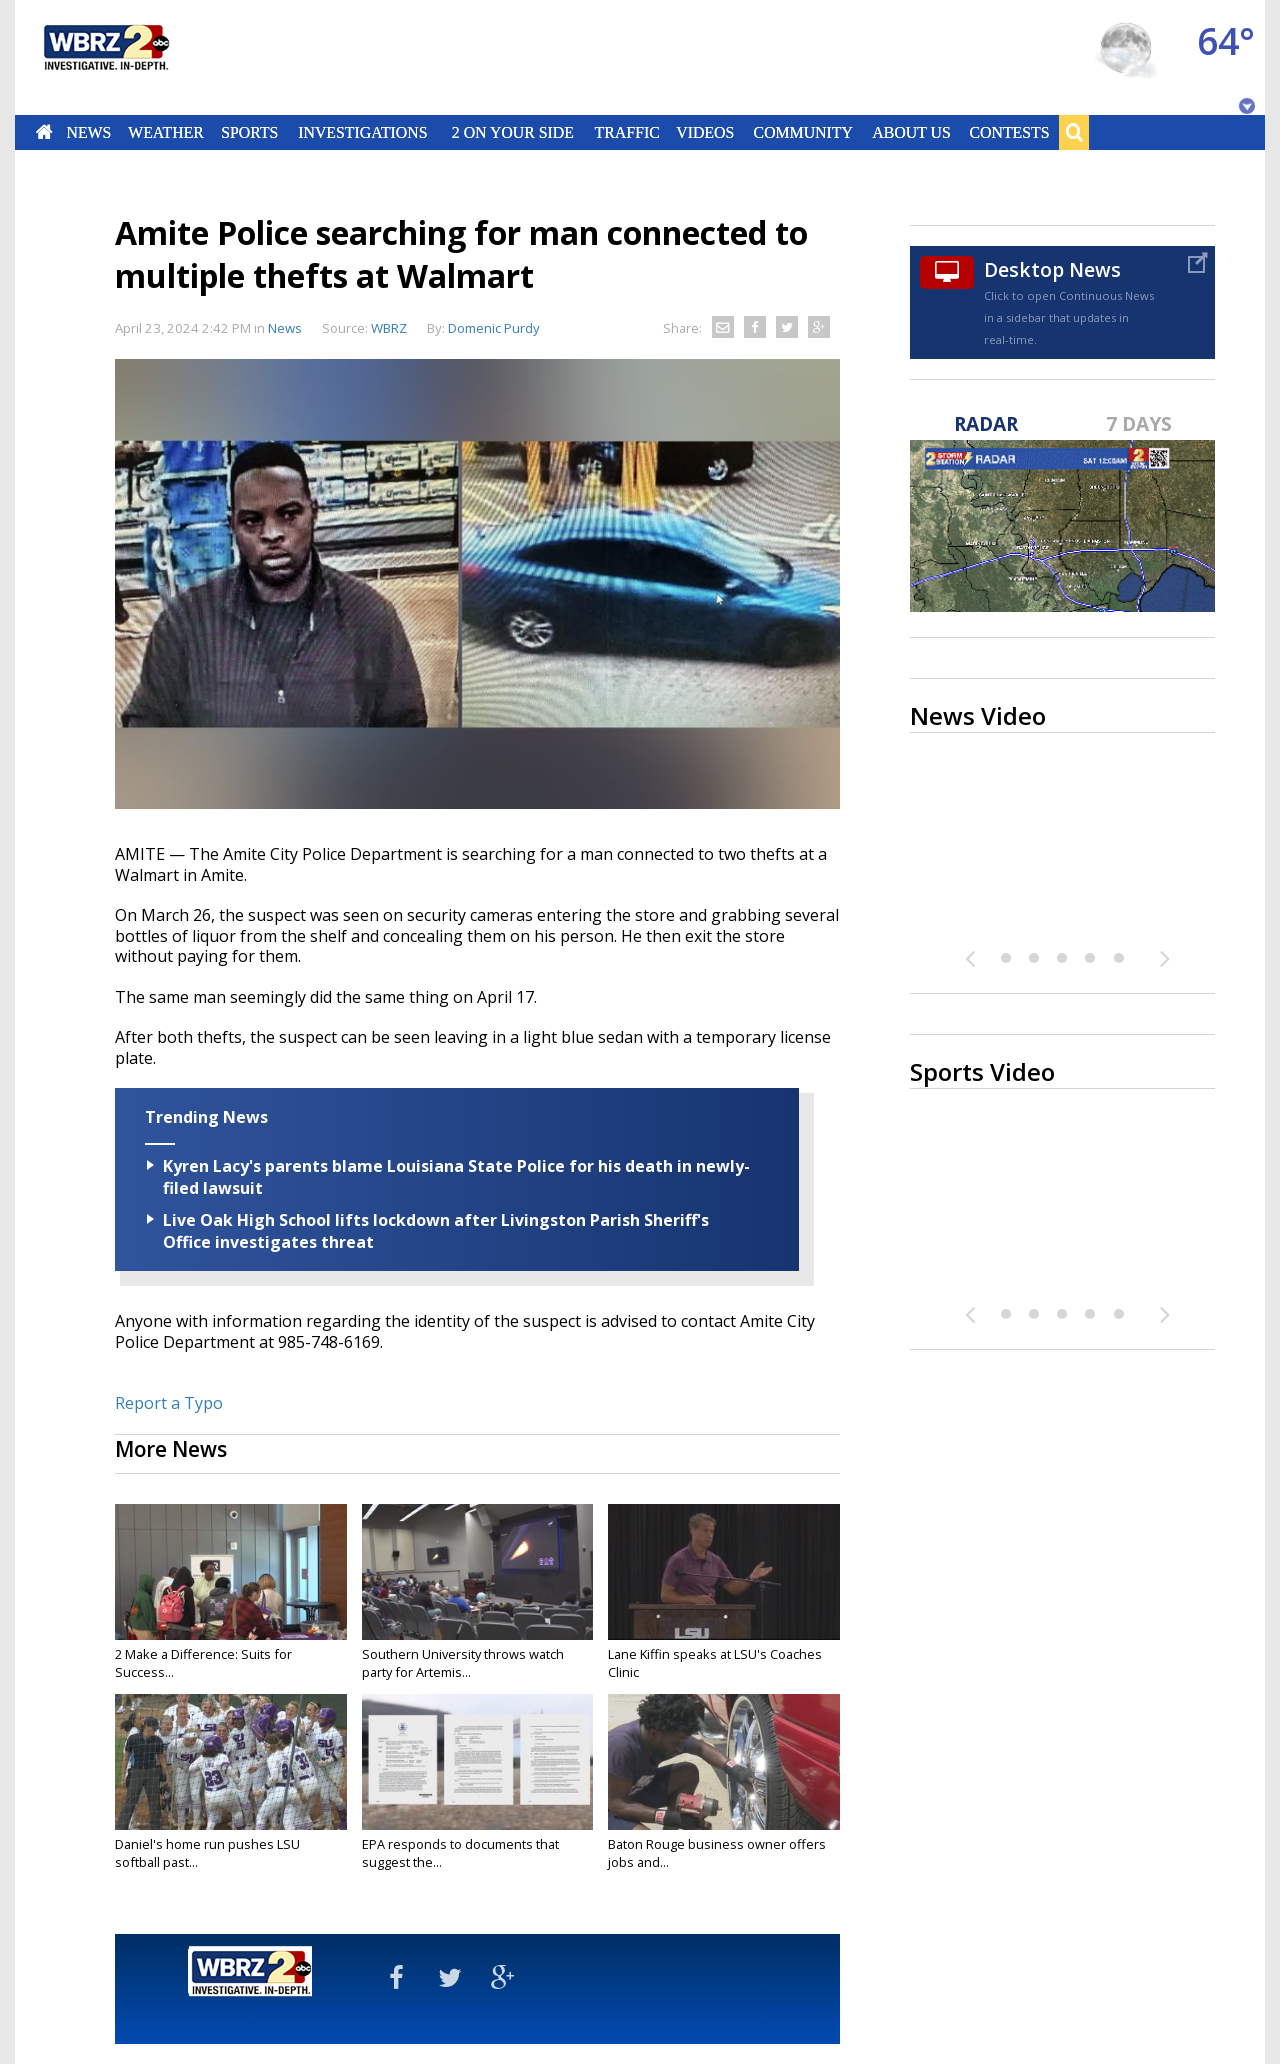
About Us (911, 132)
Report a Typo (169, 1403)
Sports (249, 132)
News (88, 132)
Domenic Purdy (494, 328)
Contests (1010, 132)
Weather (166, 132)
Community (802, 132)
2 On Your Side (513, 132)
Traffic (626, 132)
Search (1074, 132)
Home (44, 132)
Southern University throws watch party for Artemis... (463, 1663)
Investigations (363, 132)
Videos (705, 132)
